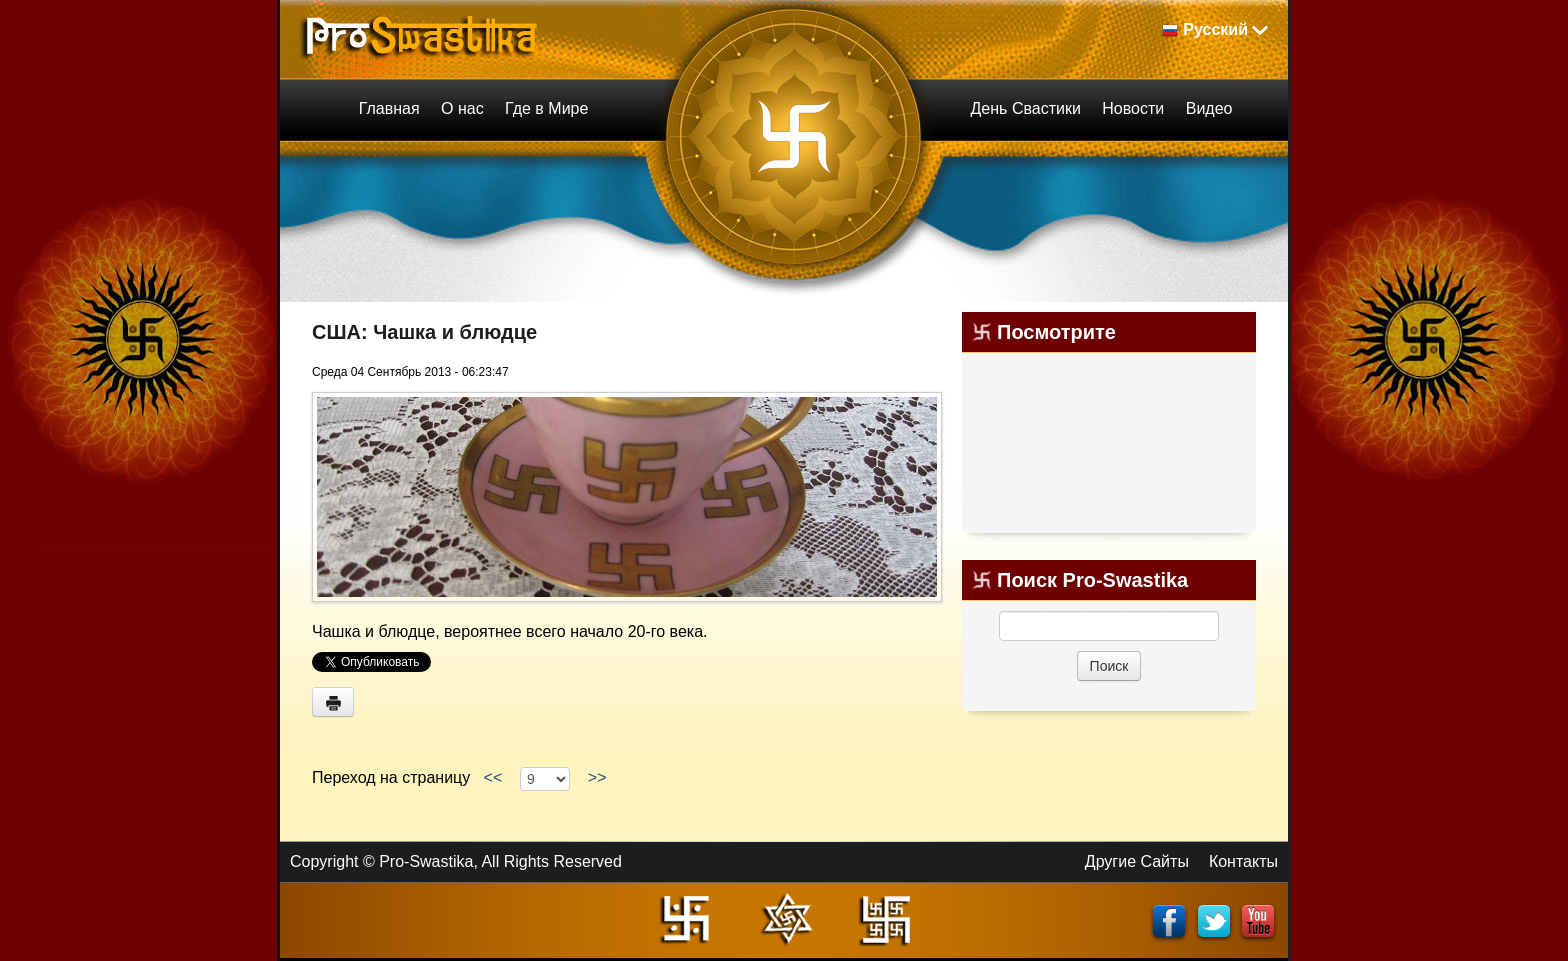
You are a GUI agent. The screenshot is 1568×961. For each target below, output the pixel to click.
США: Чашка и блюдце (424, 332)
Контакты (1243, 861)
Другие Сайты (1137, 861)
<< (493, 777)
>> (597, 777)
